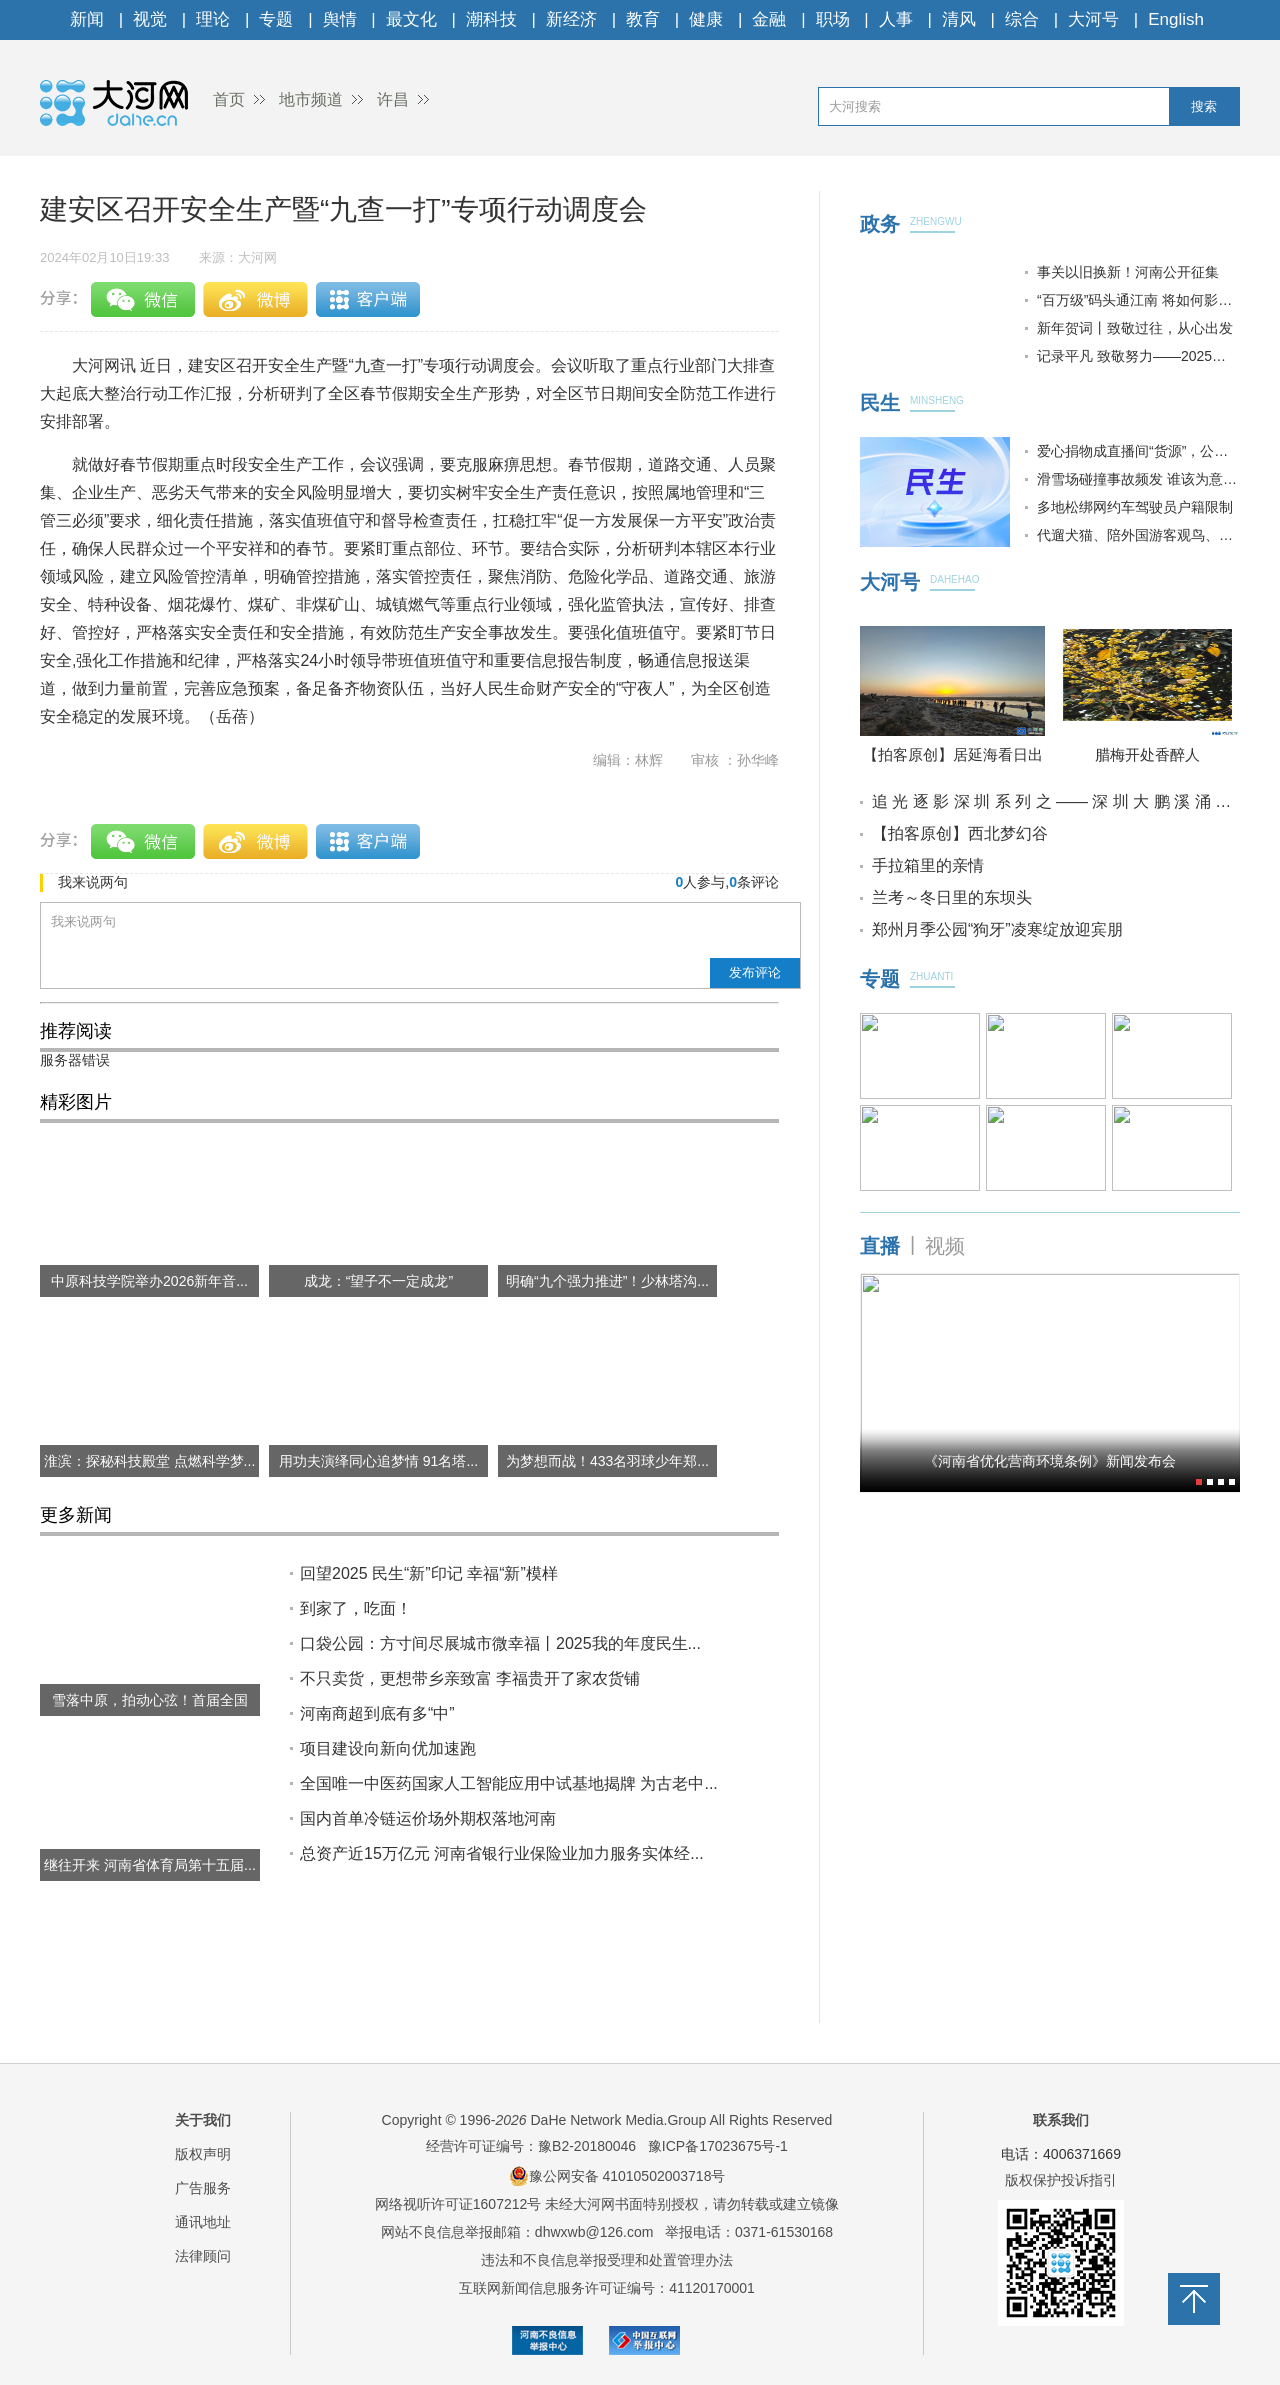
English (1176, 19)
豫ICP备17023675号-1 (718, 2146)
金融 (769, 19)
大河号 (1093, 19)
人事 (896, 19)
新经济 (571, 19)
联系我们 (1061, 2120)
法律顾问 (203, 2256)
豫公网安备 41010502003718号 (617, 2176)
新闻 (87, 19)
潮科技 (491, 19)
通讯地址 (203, 2222)
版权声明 (203, 2154)
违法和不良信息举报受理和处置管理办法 (607, 2260)
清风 (959, 19)
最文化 (411, 19)
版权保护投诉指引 (1061, 2180)
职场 (833, 19)
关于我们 (203, 2120)
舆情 (340, 19)
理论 (213, 19)
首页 (229, 99)
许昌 (393, 99)
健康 (706, 19)
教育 (643, 19)
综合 (1022, 19)
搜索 (1204, 106)
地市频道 (311, 99)
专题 (276, 19)
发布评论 (755, 972)
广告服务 (203, 2188)
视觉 (150, 19)
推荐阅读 (76, 1031)
